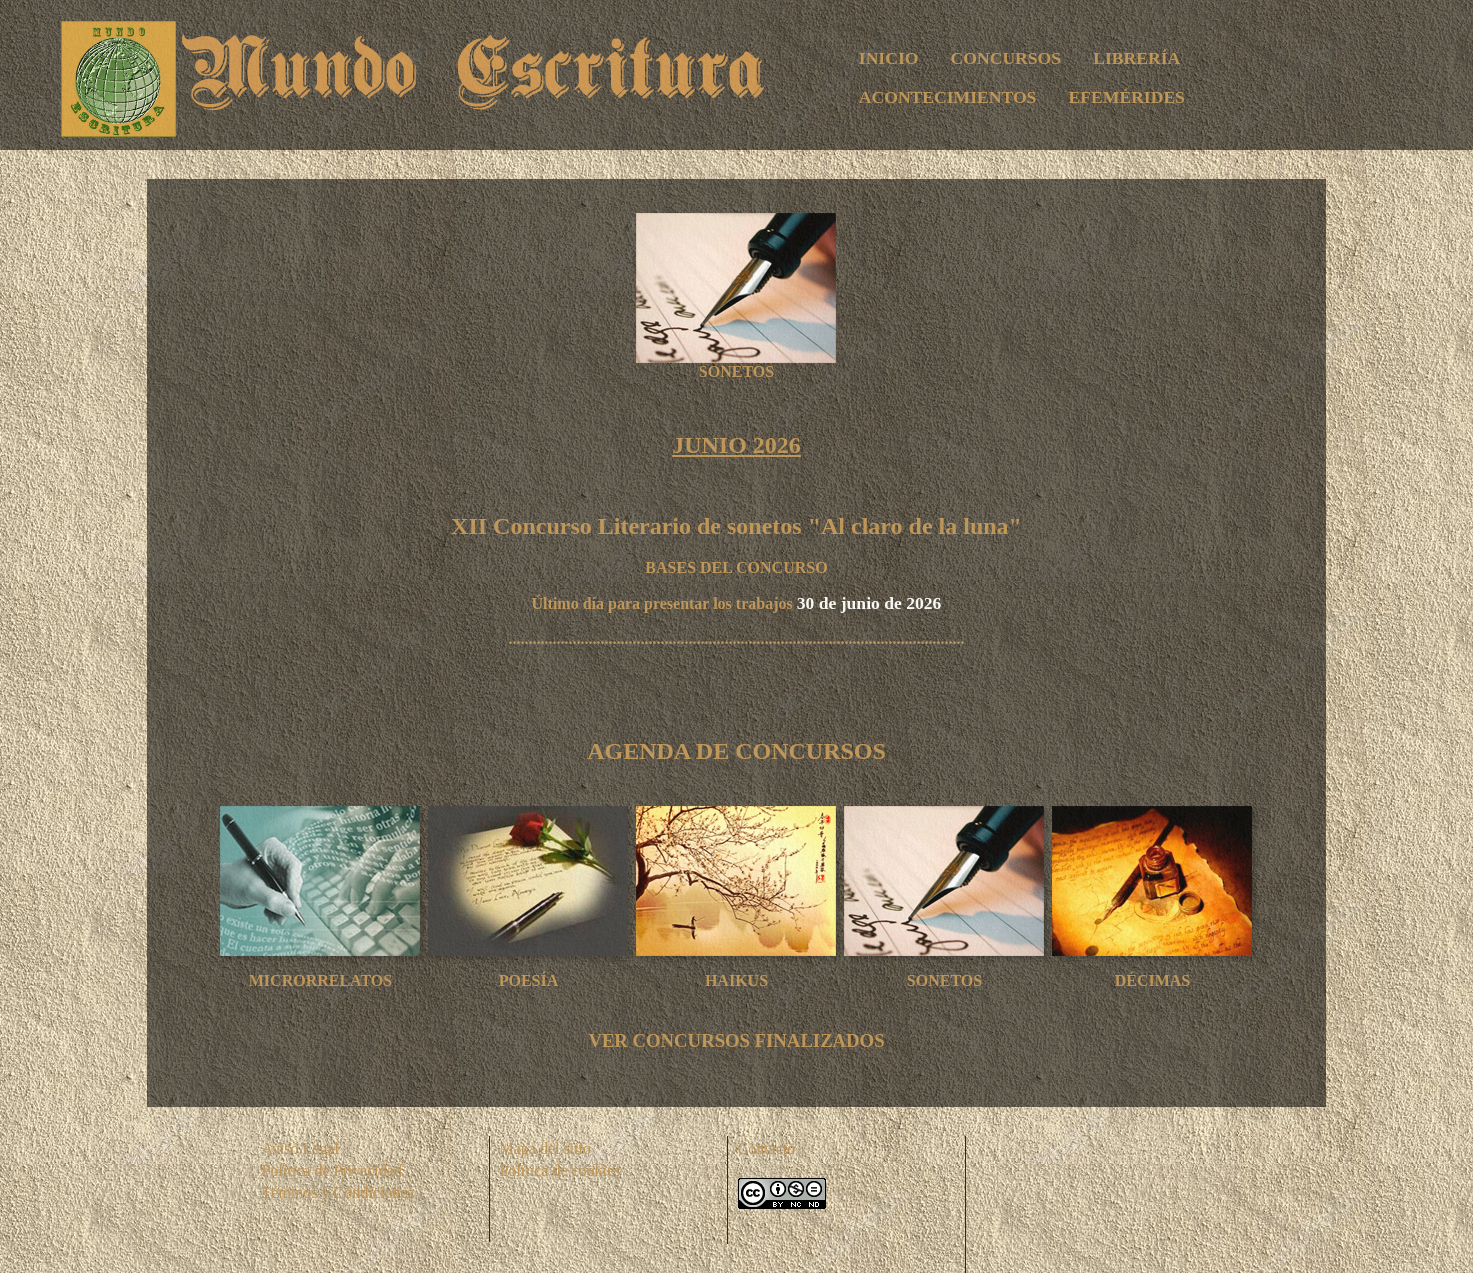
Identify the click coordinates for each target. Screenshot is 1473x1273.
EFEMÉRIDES (1127, 97)
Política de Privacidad (332, 1170)
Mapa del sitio (546, 1148)
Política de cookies (560, 1170)
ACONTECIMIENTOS (948, 97)
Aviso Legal (300, 1148)
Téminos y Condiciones (338, 1192)
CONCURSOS (1006, 58)
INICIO (889, 58)
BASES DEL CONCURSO (736, 567)
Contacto (767, 1148)
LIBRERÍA (1136, 58)
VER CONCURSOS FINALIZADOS (736, 1040)
